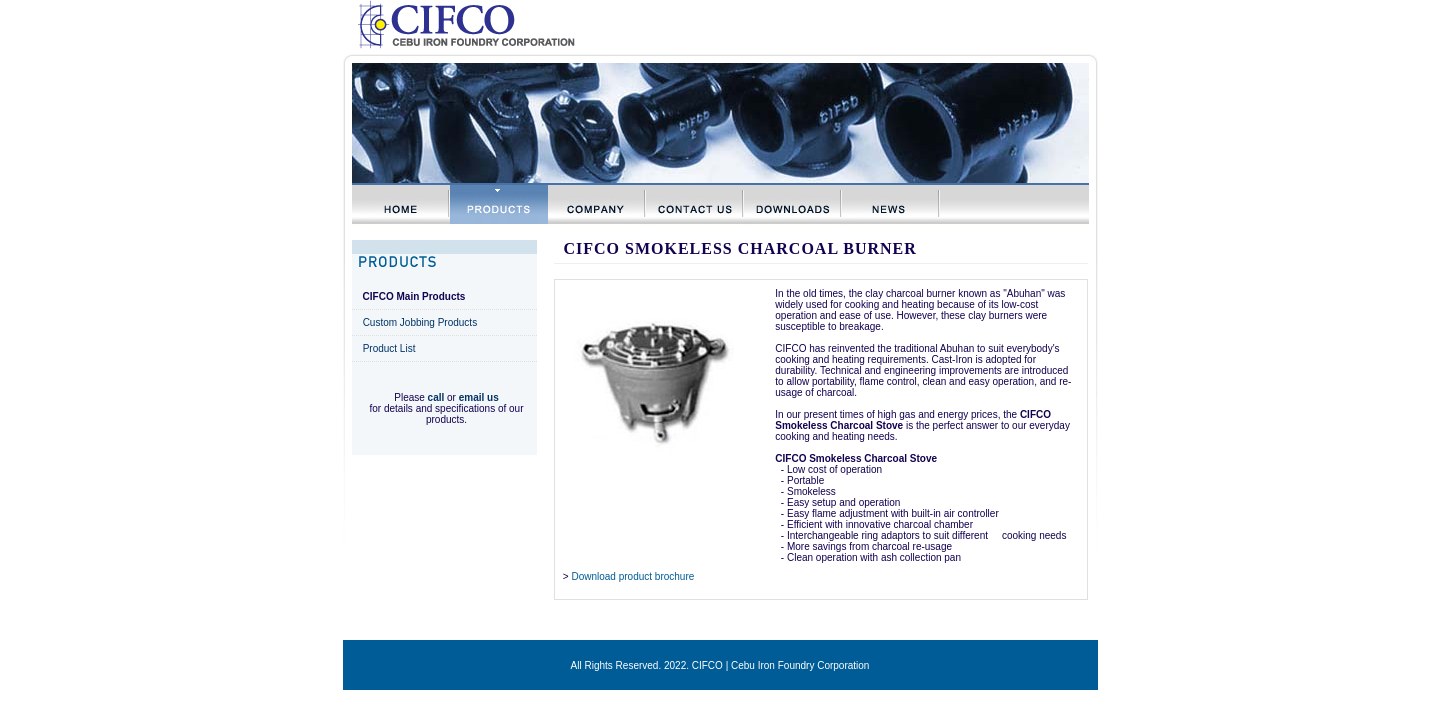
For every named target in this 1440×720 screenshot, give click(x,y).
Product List (389, 348)
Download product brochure (632, 576)
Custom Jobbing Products (420, 322)
